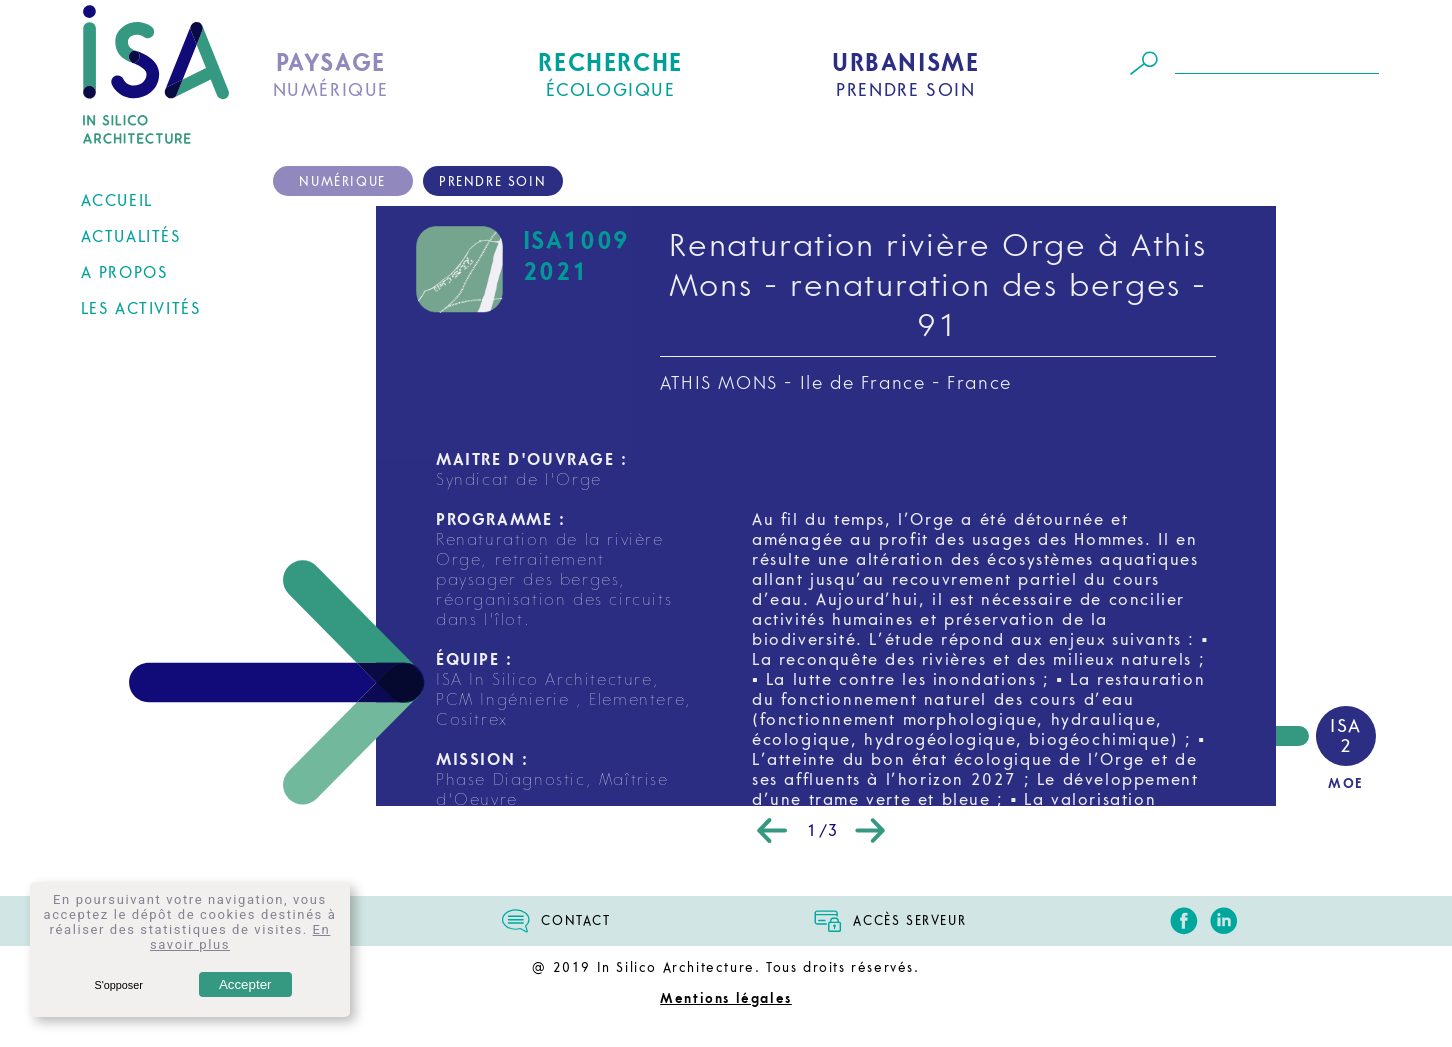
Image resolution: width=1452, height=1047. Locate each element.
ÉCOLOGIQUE (610, 75)
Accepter (245, 984)
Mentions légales (726, 998)
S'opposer (118, 985)
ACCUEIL (117, 201)
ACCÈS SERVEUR (909, 921)
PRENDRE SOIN (905, 75)
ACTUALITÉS (131, 237)
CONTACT (575, 921)
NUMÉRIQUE (331, 75)
